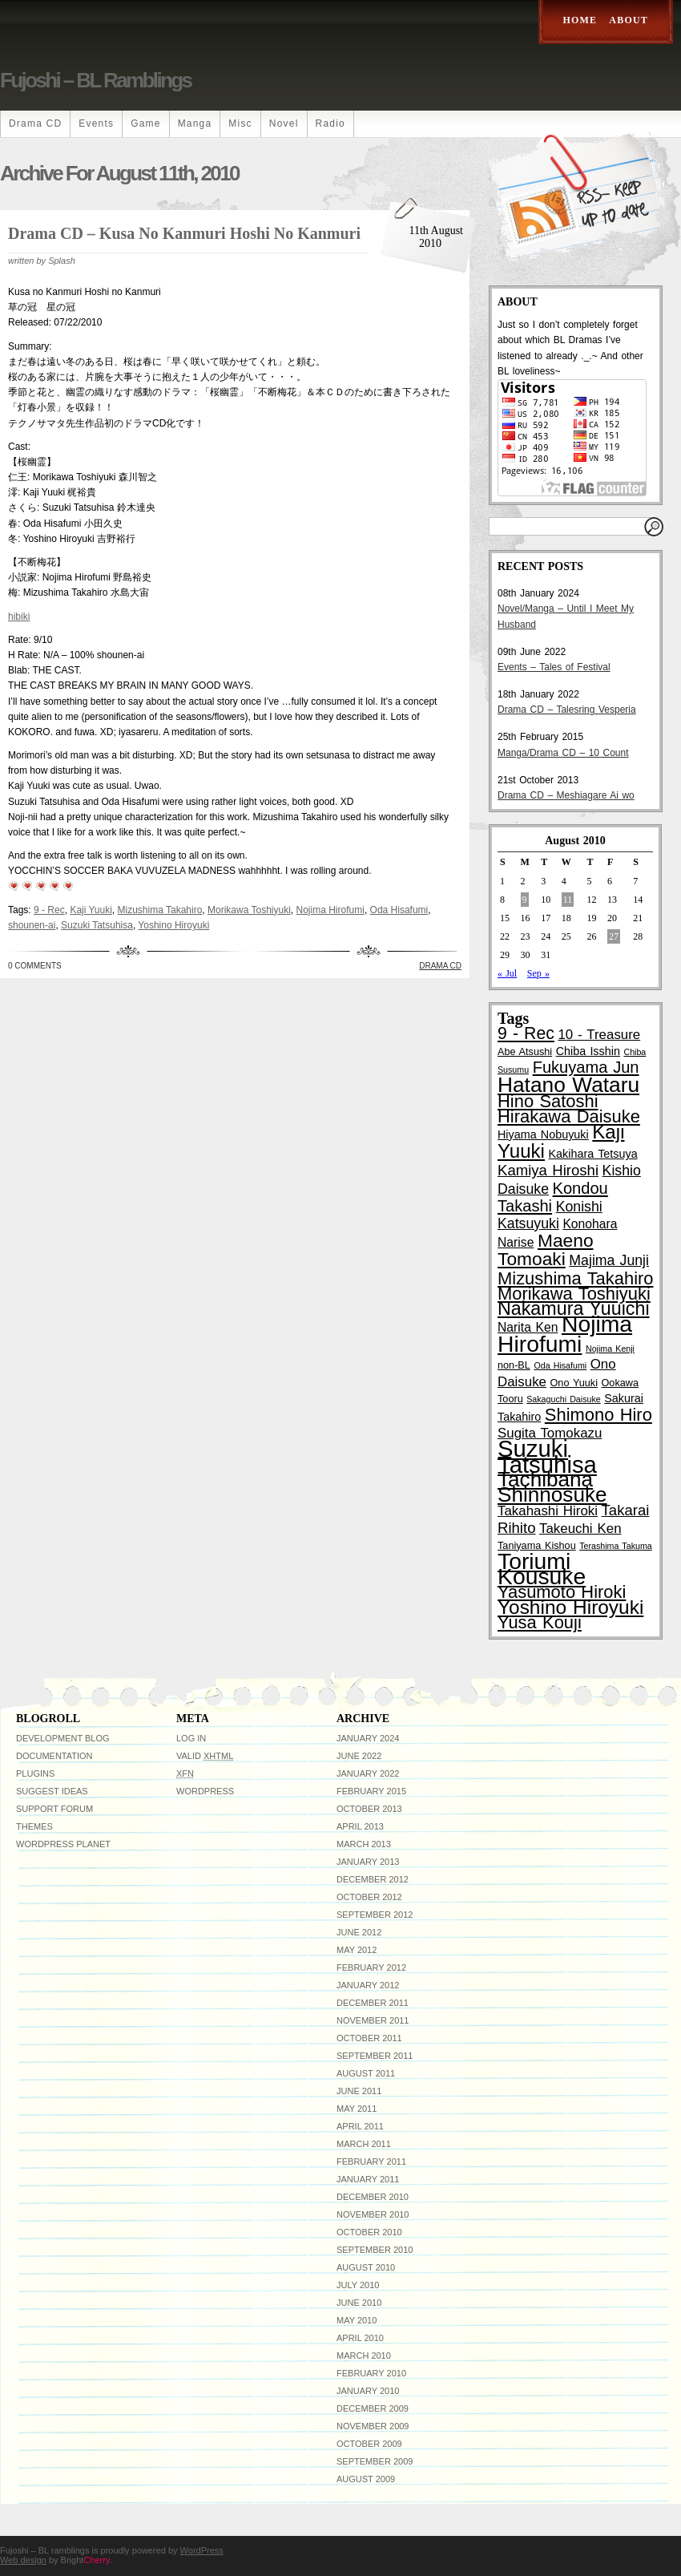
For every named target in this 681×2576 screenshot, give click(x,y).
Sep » (538, 973)
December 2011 (372, 2003)
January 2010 (367, 2391)
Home (580, 20)
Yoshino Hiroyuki (173, 925)
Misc (240, 123)
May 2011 (356, 2108)
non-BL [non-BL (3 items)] (514, 1365)
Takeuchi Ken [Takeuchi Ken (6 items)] (580, 1528)
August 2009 (365, 2479)
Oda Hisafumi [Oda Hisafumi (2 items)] (560, 1365)
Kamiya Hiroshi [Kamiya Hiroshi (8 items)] (548, 1170)
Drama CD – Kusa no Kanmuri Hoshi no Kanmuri (184, 233)
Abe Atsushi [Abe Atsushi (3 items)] (525, 1051)
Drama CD (35, 123)
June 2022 (358, 1756)
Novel (284, 123)
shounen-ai (31, 925)
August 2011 (365, 2073)
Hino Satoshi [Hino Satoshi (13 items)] (548, 1101)
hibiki (19, 616)
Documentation (54, 1756)
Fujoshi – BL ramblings (95, 80)
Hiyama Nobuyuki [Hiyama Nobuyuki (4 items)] (543, 1134)
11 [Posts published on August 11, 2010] (568, 899)
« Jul (507, 973)
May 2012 (356, 1950)
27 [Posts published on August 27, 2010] (614, 936)
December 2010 (372, 2197)
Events (96, 123)
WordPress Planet (63, 1844)
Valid (204, 1756)
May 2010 (356, 2320)
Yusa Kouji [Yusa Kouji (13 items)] (540, 1622)
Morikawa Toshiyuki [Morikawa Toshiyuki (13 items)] (574, 1294)
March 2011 (363, 2144)
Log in (191, 1738)
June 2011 (358, 2091)
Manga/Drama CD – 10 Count (563, 752)
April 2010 (360, 2338)
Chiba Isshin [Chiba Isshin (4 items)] (588, 1051)
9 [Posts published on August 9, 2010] (524, 899)
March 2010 (363, 2355)
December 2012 (372, 1879)
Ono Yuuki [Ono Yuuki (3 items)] (574, 1383)
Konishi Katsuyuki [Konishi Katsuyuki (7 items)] (550, 1215)
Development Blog (63, 1738)
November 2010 (372, 2214)
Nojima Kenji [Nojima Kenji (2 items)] (610, 1348)
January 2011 (367, 2179)
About (628, 20)
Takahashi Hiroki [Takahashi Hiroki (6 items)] (548, 1511)
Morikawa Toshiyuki (249, 910)
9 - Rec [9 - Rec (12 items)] (526, 1033)
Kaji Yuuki (90, 910)
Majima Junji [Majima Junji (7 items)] (609, 1260)
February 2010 (371, 2373)
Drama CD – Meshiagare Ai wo (566, 795)
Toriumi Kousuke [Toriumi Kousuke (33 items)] (542, 1568)
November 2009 (372, 2426)
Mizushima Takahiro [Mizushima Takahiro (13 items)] (576, 1278)
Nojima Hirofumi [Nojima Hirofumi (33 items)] (565, 1334)
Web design (23, 2560)
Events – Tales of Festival (554, 667)
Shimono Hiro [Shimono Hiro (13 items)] (598, 1415)
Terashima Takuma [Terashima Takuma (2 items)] (615, 1546)
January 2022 (367, 1773)
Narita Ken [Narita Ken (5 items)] (528, 1327)
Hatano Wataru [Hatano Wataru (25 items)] (568, 1085)
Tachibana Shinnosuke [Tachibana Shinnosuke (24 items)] (552, 1486)
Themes (34, 1826)
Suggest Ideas (52, 1791)
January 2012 (367, 1985)
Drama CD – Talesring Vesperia (567, 709)
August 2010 (365, 2267)
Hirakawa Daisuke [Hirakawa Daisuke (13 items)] (569, 1116)
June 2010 (358, 2302)
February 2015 (371, 1791)
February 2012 (371, 1967)
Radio (330, 123)
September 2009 (374, 2461)
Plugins (35, 1773)
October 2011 (369, 2038)
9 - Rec (49, 910)
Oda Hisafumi (399, 910)
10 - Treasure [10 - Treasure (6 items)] (599, 1034)
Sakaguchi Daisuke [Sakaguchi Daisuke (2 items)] (563, 1399)
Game (145, 123)
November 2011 (372, 2020)
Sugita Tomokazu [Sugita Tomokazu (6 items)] (550, 1433)
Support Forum (54, 1809)
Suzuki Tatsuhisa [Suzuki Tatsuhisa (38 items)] (547, 1456)
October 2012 (369, 1897)
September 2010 (374, 2250)
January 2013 (367, 1861)
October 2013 (369, 1809)
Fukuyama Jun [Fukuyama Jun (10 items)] (586, 1067)
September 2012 (374, 1914)
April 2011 (360, 2126)
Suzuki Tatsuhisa (97, 925)
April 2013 (360, 1826)
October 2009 (369, 2444)
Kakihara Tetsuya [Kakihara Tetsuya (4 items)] (593, 1153)
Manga (195, 123)
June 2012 (358, 1932)
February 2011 (371, 2161)
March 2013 (363, 1844)
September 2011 (374, 2055)
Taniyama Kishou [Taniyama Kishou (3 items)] (537, 1545)
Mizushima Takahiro (160, 910)
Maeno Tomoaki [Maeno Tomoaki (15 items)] (546, 1249)
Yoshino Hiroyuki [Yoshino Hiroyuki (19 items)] (570, 1607)
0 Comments (35, 965)
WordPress (205, 1791)
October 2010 (369, 2232)
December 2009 (372, 2408)
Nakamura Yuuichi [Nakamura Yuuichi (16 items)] (574, 1308)
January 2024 (367, 1738)
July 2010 (357, 2285)
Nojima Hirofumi (330, 910)
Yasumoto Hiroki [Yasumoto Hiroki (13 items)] (562, 1592)
